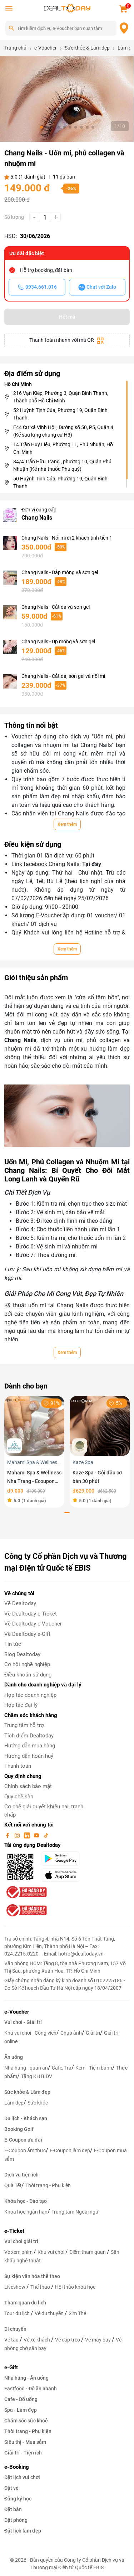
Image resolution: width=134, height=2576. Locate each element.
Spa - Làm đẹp (20, 2410)
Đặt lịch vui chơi (22, 2477)
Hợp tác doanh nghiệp (30, 1695)
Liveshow (15, 2287)
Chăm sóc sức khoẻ (26, 2420)
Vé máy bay (98, 2340)
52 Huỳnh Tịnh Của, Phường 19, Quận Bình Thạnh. (60, 414)
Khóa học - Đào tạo (25, 2201)
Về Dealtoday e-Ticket (30, 1614)
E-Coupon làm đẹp (70, 2150)
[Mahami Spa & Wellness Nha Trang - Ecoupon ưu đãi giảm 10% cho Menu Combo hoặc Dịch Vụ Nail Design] (34, 1425)
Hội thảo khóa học (75, 2287)
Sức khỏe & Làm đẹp (27, 2092)
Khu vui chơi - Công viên (30, 2033)
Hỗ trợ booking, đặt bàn (46, 270)
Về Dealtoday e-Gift (27, 1634)
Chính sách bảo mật (28, 1786)
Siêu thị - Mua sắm (25, 2442)
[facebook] (8, 1835)
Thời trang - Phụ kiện (48, 2185)
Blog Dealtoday (22, 1654)
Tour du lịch (17, 2313)
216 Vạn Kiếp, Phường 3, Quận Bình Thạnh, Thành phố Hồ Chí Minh (60, 396)
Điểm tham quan (88, 2252)
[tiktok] (46, 1835)
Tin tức (12, 1644)
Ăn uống (13, 2057)
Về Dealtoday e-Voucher (33, 1624)
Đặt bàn (13, 2509)
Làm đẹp (14, 2103)
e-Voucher (16, 2012)
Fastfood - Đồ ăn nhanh (30, 2388)
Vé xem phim (19, 2252)
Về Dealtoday (20, 1603)
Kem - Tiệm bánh (93, 2068)
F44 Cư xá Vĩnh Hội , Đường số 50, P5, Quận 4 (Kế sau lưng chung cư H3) (63, 431)
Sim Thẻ (77, 2313)
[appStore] (63, 1875)
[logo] (67, 7)
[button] (41, 127)
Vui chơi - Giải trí (23, 2022)
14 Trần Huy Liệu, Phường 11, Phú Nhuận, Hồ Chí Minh (63, 448)
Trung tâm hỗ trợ (24, 1725)
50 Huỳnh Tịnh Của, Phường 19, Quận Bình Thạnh (60, 482)
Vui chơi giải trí (21, 2241)
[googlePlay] (63, 1858)
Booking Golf (19, 2129)
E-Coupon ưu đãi (23, 2140)
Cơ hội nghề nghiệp (27, 1664)
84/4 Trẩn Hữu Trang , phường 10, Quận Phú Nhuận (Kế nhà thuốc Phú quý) (62, 465)
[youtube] (37, 1835)
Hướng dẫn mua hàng (29, 1745)
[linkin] (27, 1835)
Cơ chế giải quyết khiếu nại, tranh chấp (43, 1810)
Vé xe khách (37, 2340)
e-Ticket (14, 2231)
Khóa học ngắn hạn (26, 2212)
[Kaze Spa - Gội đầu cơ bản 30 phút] (100, 1425)
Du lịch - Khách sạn (25, 2118)
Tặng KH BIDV (36, 2076)
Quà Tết (12, 2185)
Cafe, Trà (61, 2068)
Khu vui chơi (51, 2252)
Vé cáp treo (68, 2340)
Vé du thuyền (50, 2313)
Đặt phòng (16, 2520)
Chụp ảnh (71, 2033)
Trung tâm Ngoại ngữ (75, 2212)
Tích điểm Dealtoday (29, 1735)
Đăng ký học (17, 2499)
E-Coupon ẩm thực (25, 2150)
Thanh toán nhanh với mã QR (67, 340)
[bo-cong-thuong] (25, 1891)
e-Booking (16, 2467)
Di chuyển (15, 2329)
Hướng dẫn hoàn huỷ (28, 1756)
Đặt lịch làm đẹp (22, 2531)
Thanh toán (17, 1766)
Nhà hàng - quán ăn (26, 2068)
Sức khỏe (38, 2103)
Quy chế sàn (18, 1796)
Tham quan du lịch (25, 2302)
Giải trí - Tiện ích (23, 2453)
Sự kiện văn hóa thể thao (32, 2276)
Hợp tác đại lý (21, 1705)
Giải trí (93, 2033)
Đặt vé (11, 2488)
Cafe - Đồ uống (21, 2399)
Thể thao (40, 2287)
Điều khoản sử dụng (27, 1674)
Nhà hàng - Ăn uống (26, 2378)
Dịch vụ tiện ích (21, 2175)
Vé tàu (12, 2340)
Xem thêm (67, 824)
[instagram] (18, 1835)
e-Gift (11, 2367)
